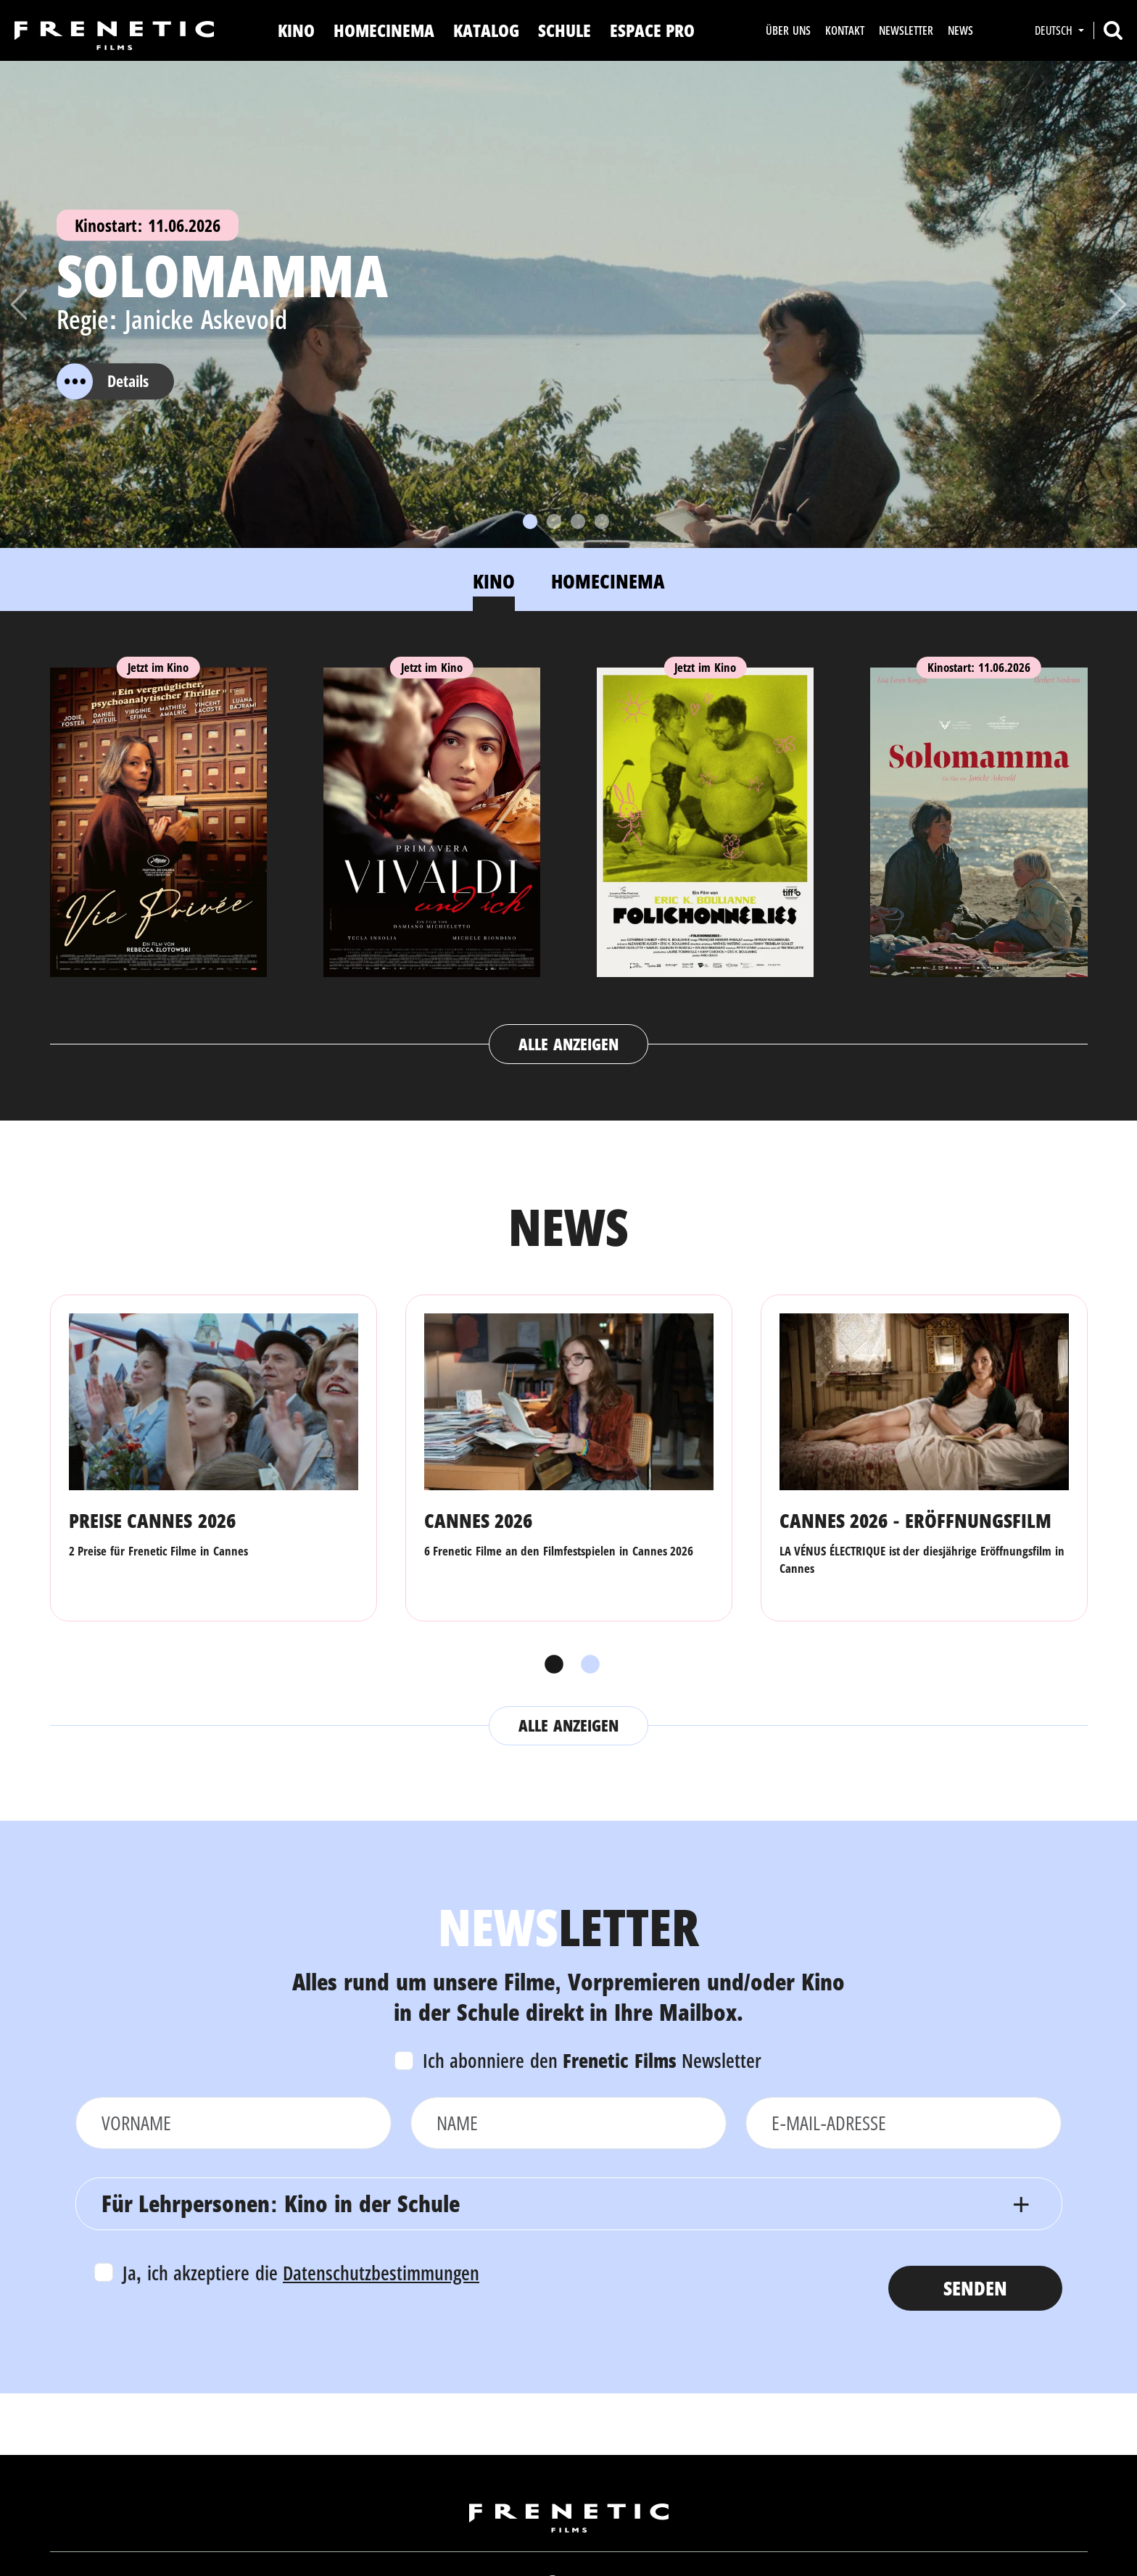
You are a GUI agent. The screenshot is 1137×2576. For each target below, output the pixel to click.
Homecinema (384, 30)
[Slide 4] (602, 521)
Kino (296, 30)
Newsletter (906, 30)
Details (103, 381)
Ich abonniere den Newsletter (592, 2060)
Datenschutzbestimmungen (381, 2272)
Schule (564, 30)
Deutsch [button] (1055, 30)
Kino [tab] (494, 581)
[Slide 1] (530, 521)
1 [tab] (550, 1665)
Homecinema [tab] (608, 581)
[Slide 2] (554, 521)
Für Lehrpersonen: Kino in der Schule (281, 2203)
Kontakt (844, 30)
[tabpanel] (569, 851)
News (960, 30)
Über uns (788, 30)
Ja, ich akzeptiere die (301, 2272)
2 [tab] (586, 1665)
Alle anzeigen (568, 1044)
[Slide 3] (578, 521)
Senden (975, 2287)
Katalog (486, 30)
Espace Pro (652, 30)
